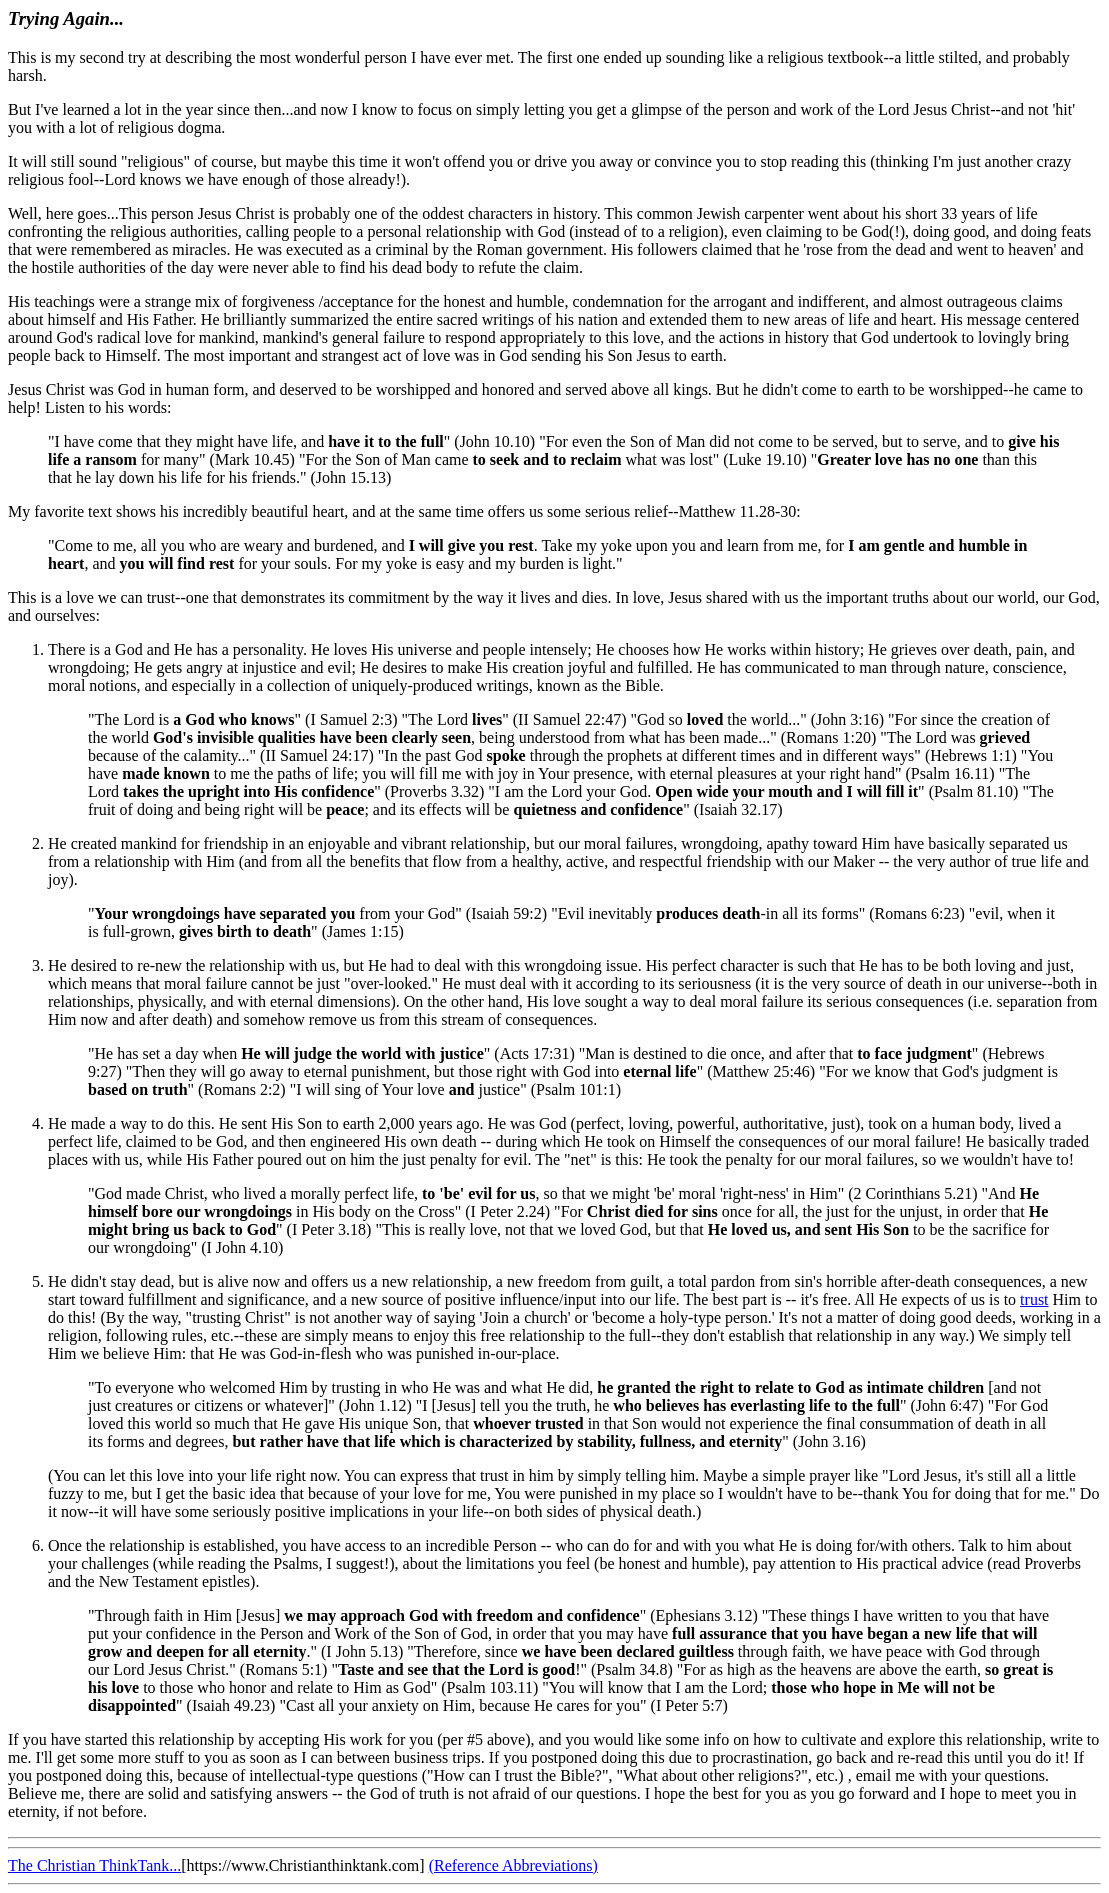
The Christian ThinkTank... (94, 1865)
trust (1034, 1299)
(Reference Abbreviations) (513, 1865)
